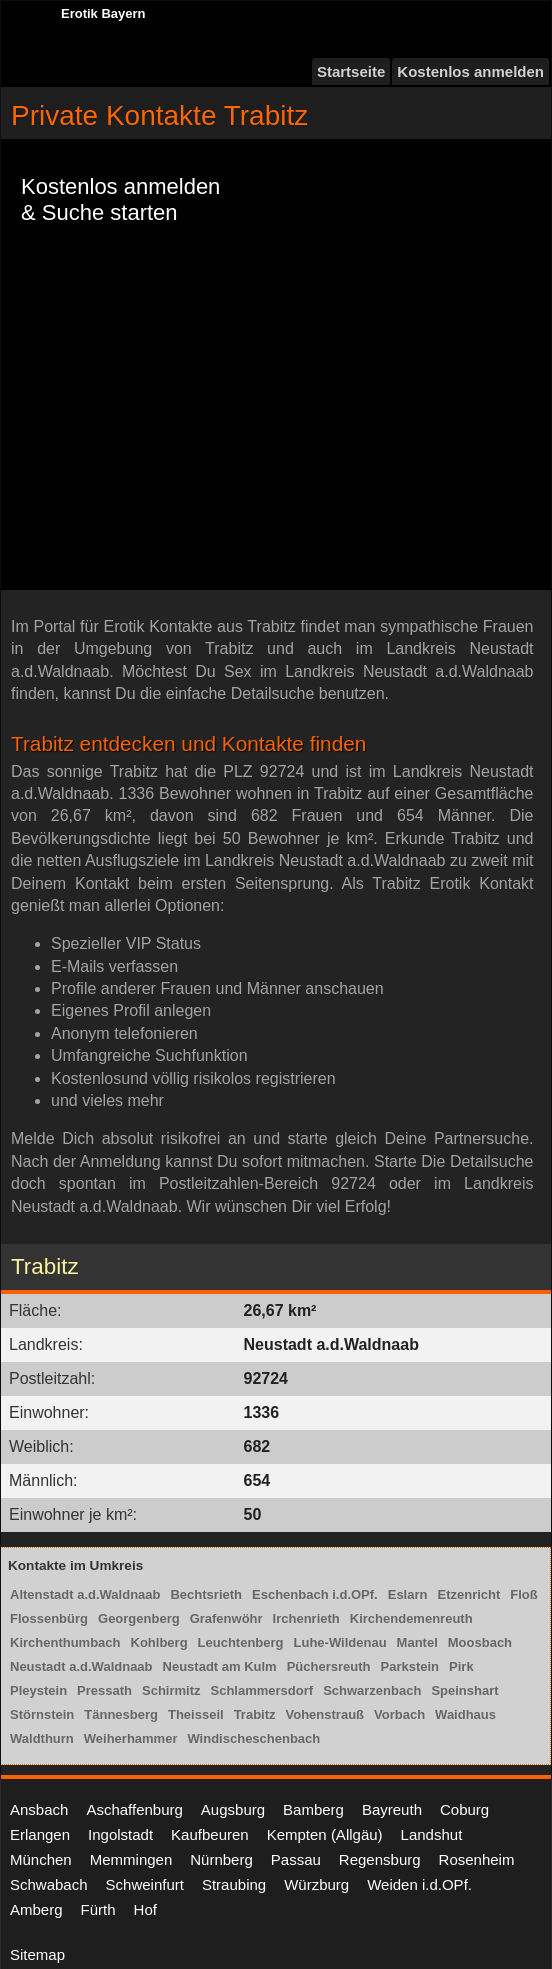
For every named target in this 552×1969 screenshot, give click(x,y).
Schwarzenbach (372, 1690)
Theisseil (196, 1714)
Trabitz (255, 1714)
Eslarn (408, 1594)
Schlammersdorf (262, 1690)
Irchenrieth (306, 1618)
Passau (296, 1859)
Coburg (464, 1809)
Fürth (98, 1909)
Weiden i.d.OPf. (419, 1884)
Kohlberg (159, 1642)
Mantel (417, 1642)
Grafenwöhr (226, 1618)
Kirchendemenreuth (411, 1618)
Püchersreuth (329, 1666)
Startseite (351, 71)
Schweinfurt (145, 1884)
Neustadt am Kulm (220, 1666)
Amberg (36, 1909)
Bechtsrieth (206, 1594)
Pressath (104, 1690)
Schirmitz (171, 1690)
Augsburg (233, 1809)
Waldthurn (42, 1738)
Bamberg (313, 1809)
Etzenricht (468, 1594)
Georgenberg (139, 1618)
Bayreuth (392, 1809)
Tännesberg (121, 1714)
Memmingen (131, 1859)
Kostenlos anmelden (470, 71)
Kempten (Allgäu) (325, 1834)
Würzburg (316, 1884)
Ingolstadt (120, 1834)
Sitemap (37, 1954)
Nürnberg (221, 1859)
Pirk (461, 1666)
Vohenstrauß (325, 1714)
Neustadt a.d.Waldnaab (81, 1666)
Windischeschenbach (253, 1738)
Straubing (234, 1884)
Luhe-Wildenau (340, 1642)
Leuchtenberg (241, 1642)
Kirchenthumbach (65, 1642)
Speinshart (464, 1690)
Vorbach (399, 1714)
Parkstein (410, 1666)
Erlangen (40, 1834)
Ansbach (39, 1809)
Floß (523, 1594)
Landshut (432, 1834)
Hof (145, 1909)
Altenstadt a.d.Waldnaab (85, 1594)
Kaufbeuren (210, 1834)
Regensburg (380, 1859)
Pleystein (38, 1690)
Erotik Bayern (103, 13)
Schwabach (49, 1884)
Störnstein (42, 1714)
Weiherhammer (131, 1738)
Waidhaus (465, 1714)
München (41, 1859)
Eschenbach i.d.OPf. (315, 1594)
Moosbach (480, 1642)
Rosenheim (477, 1859)
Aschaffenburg (134, 1809)
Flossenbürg (49, 1618)
